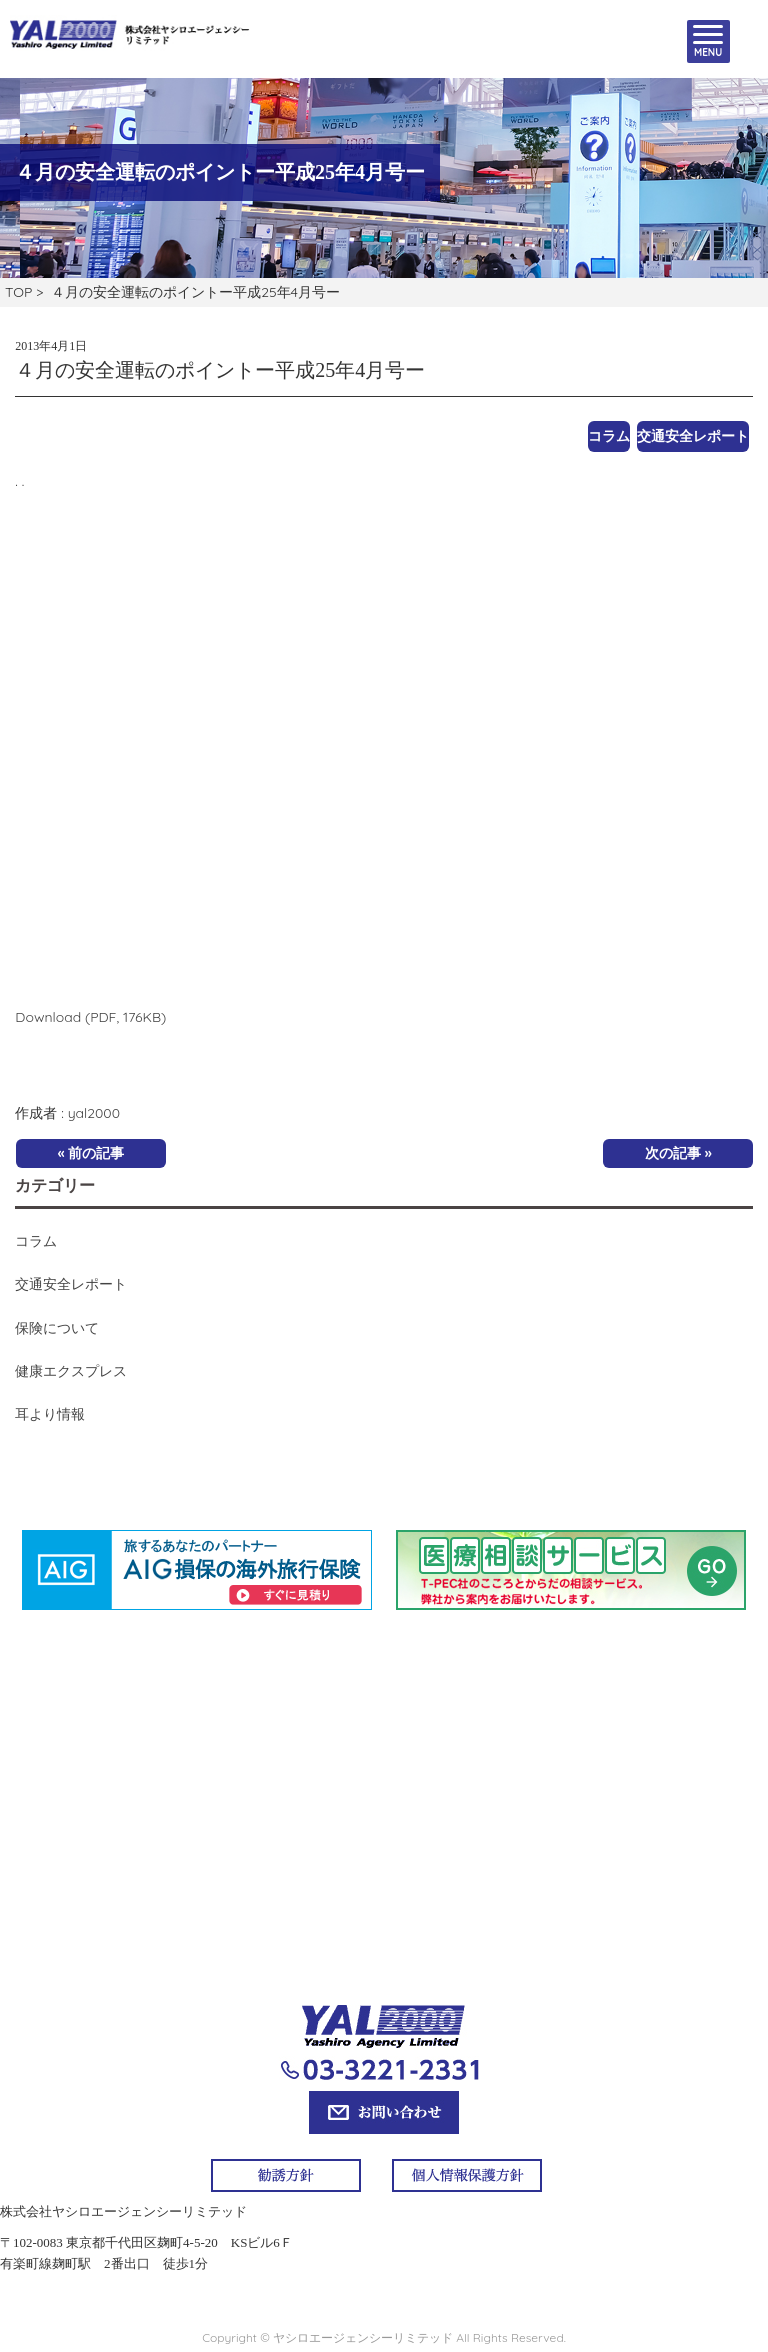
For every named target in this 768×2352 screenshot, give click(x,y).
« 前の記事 (91, 1153)
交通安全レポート (693, 436)
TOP (18, 292)
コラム (609, 436)
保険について (57, 1328)
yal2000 (94, 1113)
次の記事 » (678, 1153)
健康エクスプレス (71, 1371)
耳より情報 (50, 1414)
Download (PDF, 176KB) (90, 1017)
